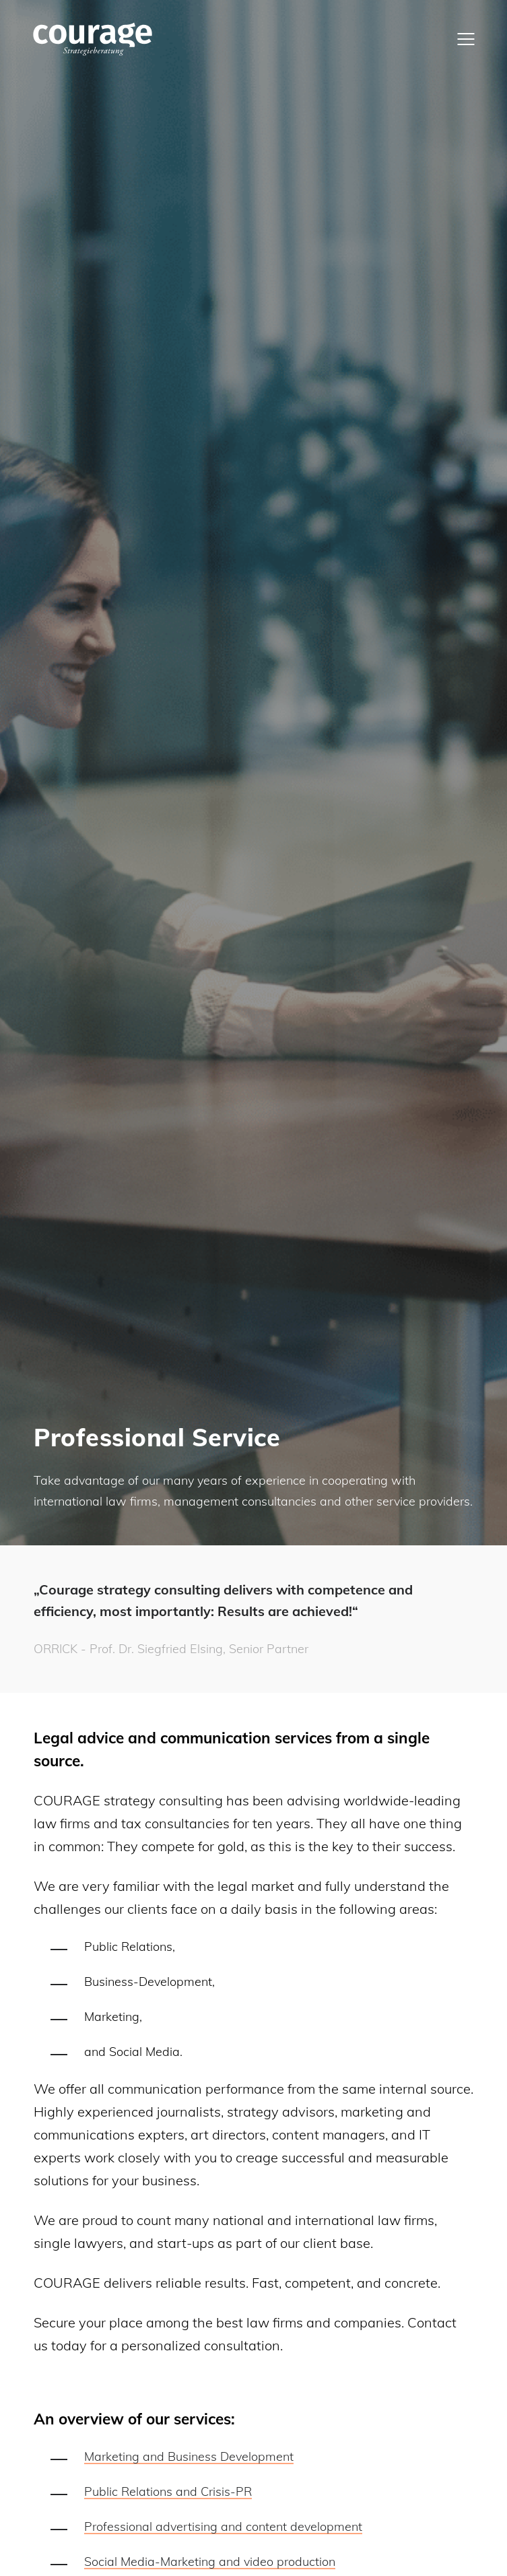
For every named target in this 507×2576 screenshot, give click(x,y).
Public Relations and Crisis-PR (168, 2491)
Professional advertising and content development (223, 2526)
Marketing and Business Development (189, 2456)
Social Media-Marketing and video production (209, 2561)
